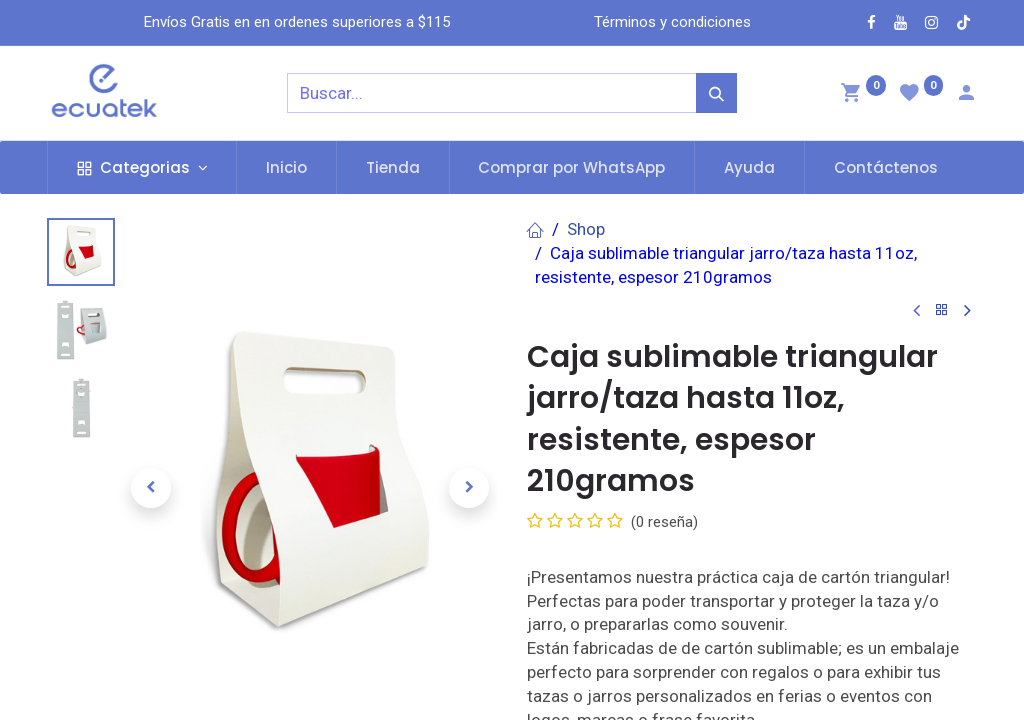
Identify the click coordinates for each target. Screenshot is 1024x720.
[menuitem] (286, 167)
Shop (586, 229)
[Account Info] (966, 95)
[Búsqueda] (716, 93)
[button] (151, 488)
